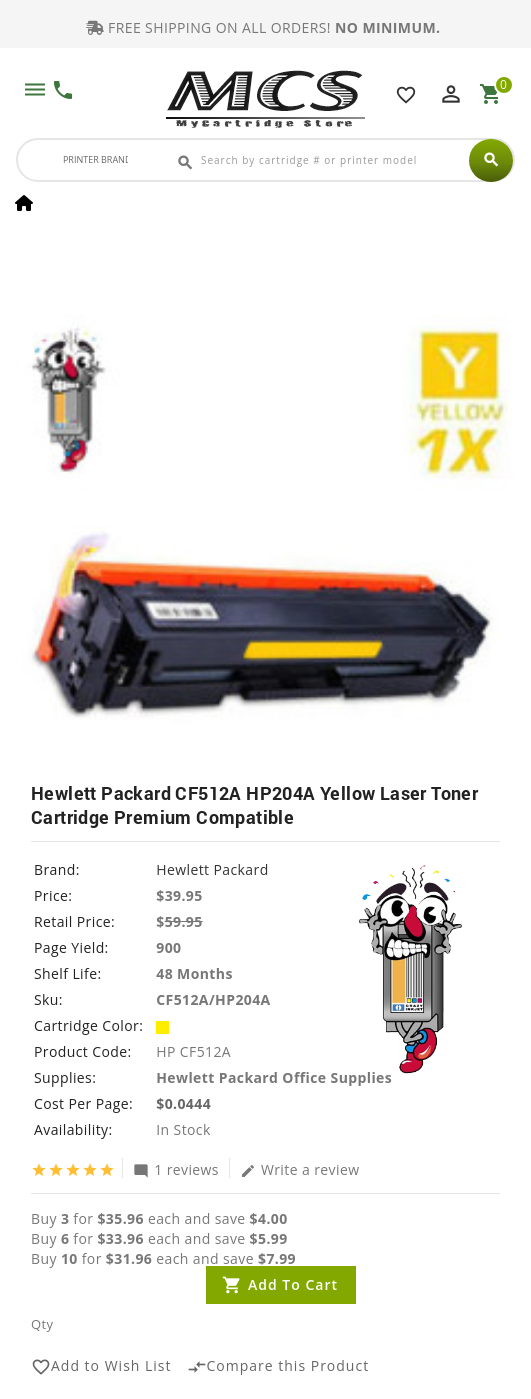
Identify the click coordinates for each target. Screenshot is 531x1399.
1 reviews (176, 1169)
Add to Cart (293, 1284)
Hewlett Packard (212, 869)
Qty (42, 1324)
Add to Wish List (101, 1367)
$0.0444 (183, 1103)
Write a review (300, 1169)
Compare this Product (278, 1367)
